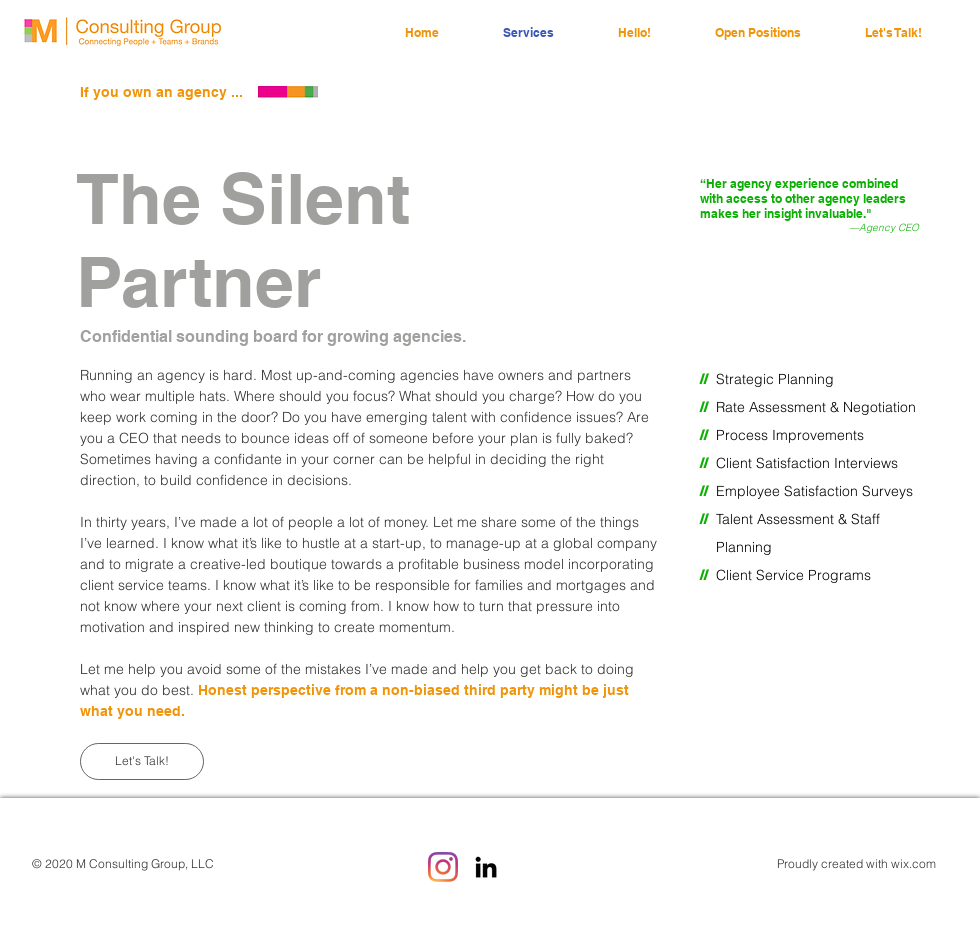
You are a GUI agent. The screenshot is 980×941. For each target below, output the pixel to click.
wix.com (913, 863)
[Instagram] (443, 867)
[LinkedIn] (486, 867)
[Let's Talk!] (142, 761)
